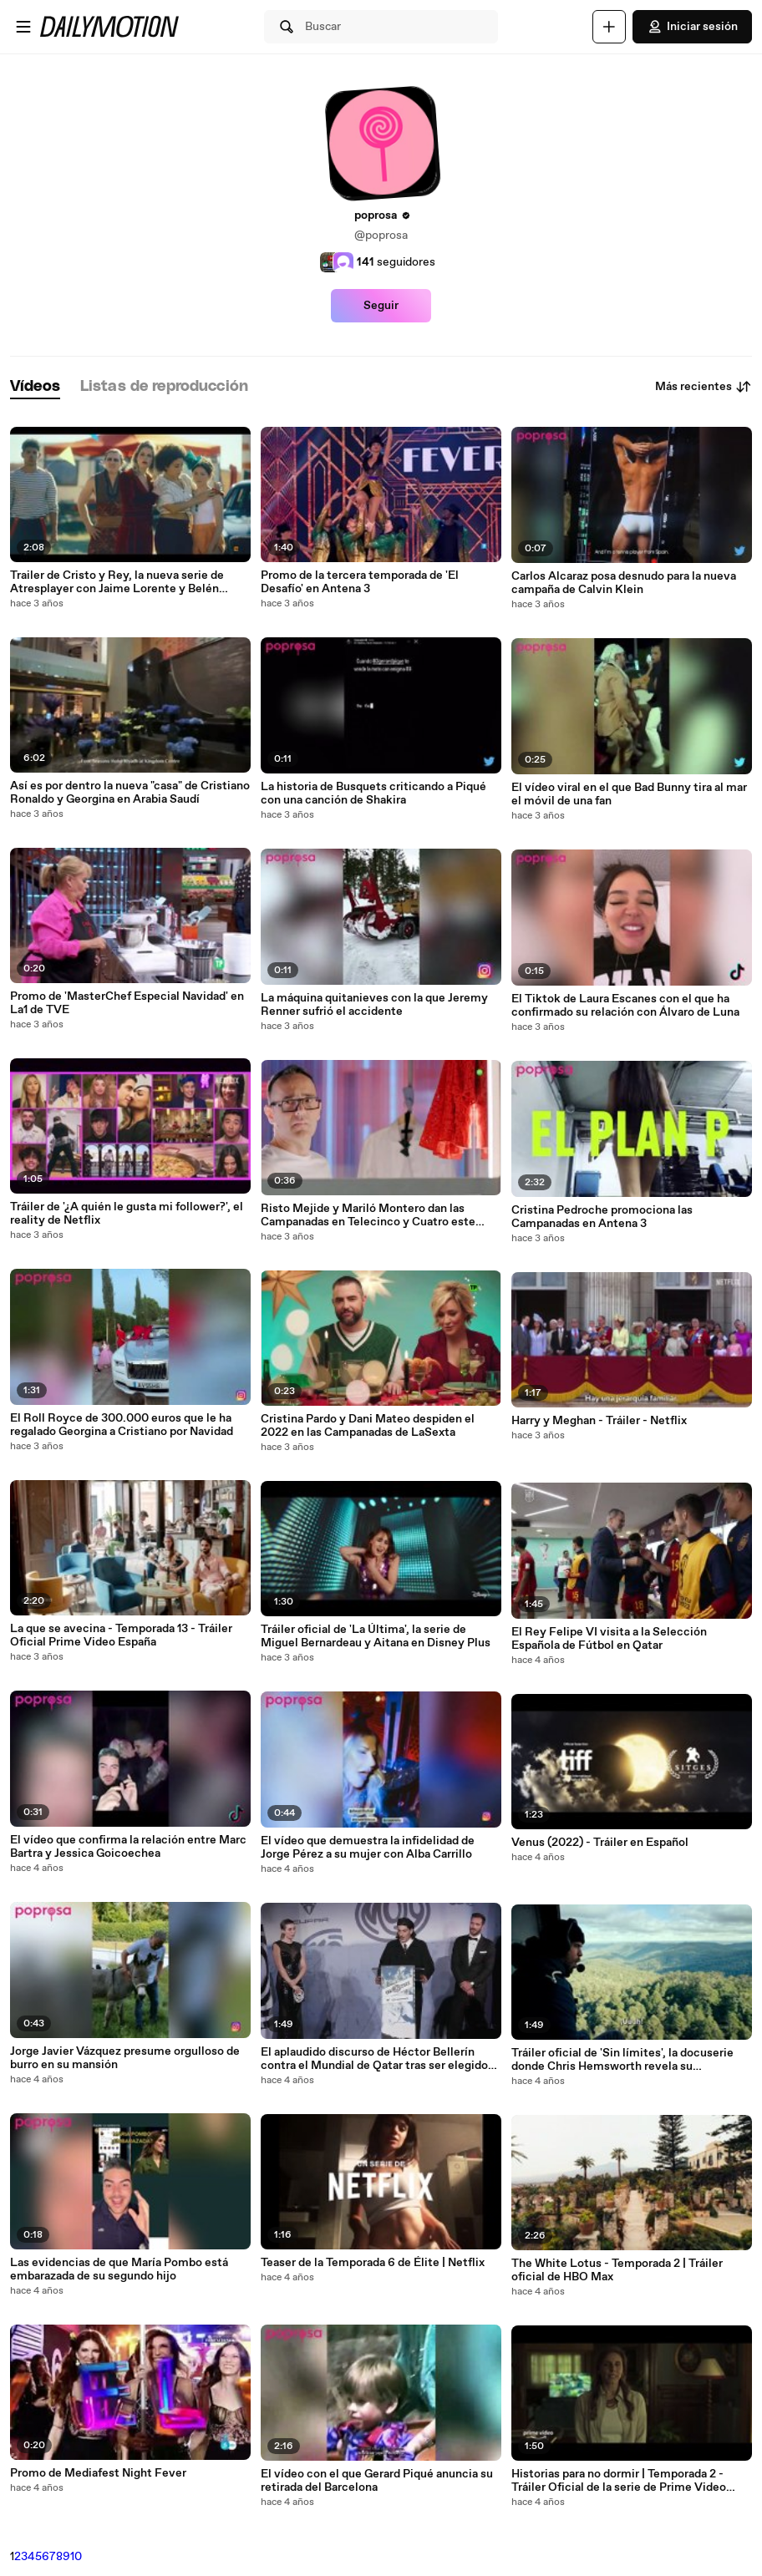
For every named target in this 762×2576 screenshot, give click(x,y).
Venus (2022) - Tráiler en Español (599, 1842)
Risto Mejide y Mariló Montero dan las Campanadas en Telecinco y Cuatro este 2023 (368, 1215)
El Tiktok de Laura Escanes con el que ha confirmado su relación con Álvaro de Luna (625, 1005)
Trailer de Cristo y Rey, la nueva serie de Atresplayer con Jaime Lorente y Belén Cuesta (117, 582)
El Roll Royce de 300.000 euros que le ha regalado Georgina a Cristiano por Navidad (121, 1425)
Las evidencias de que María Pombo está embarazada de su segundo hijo (119, 2269)
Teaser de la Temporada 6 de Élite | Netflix (373, 2262)
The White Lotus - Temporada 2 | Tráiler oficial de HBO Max (617, 2270)
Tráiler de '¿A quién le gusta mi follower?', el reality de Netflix (126, 1213)
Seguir (381, 305)
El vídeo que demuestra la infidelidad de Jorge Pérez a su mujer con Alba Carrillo (368, 1847)
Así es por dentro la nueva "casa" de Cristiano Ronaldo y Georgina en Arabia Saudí (130, 792)
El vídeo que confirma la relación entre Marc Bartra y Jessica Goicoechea (128, 1846)
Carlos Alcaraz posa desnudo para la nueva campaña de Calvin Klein (623, 583)
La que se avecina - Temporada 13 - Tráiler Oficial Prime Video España (121, 1635)
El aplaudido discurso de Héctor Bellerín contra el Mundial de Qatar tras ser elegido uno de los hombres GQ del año (374, 2059)
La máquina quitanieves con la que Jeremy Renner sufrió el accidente (374, 1004)
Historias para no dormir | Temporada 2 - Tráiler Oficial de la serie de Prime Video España (618, 2480)
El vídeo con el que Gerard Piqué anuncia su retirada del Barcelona (377, 2480)
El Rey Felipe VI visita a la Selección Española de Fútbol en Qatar (609, 1638)
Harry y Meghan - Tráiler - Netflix (599, 1420)
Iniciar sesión (692, 26)
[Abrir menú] (23, 26)
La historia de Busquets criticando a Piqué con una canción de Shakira (373, 793)
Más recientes (703, 386)
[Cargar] (609, 26)
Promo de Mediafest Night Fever (98, 2473)
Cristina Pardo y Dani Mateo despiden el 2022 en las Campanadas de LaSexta (368, 1425)
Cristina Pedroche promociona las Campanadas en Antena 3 (602, 1217)
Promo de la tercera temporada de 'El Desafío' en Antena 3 (360, 582)
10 (76, 2556)
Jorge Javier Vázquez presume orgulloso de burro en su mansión (125, 2058)
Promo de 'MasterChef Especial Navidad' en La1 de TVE (127, 1003)
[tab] (35, 387)
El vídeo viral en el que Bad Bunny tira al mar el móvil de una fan (629, 794)
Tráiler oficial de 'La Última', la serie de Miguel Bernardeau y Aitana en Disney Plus (375, 1636)
